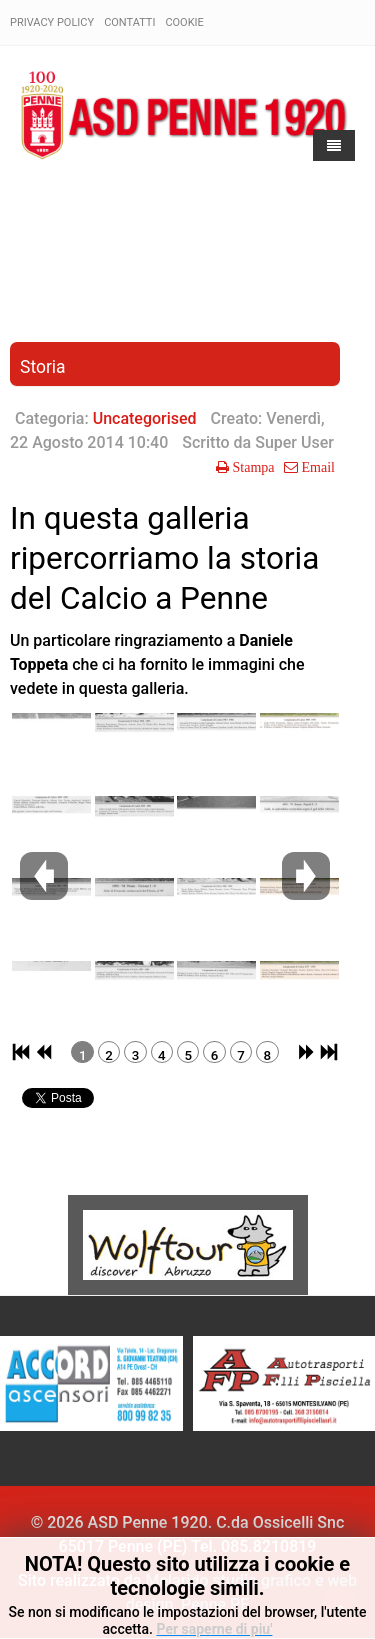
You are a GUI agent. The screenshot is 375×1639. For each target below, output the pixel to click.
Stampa (252, 467)
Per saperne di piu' (214, 1629)
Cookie (184, 22)
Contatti (129, 22)
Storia (43, 367)
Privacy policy (52, 22)
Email (316, 467)
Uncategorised (145, 418)
